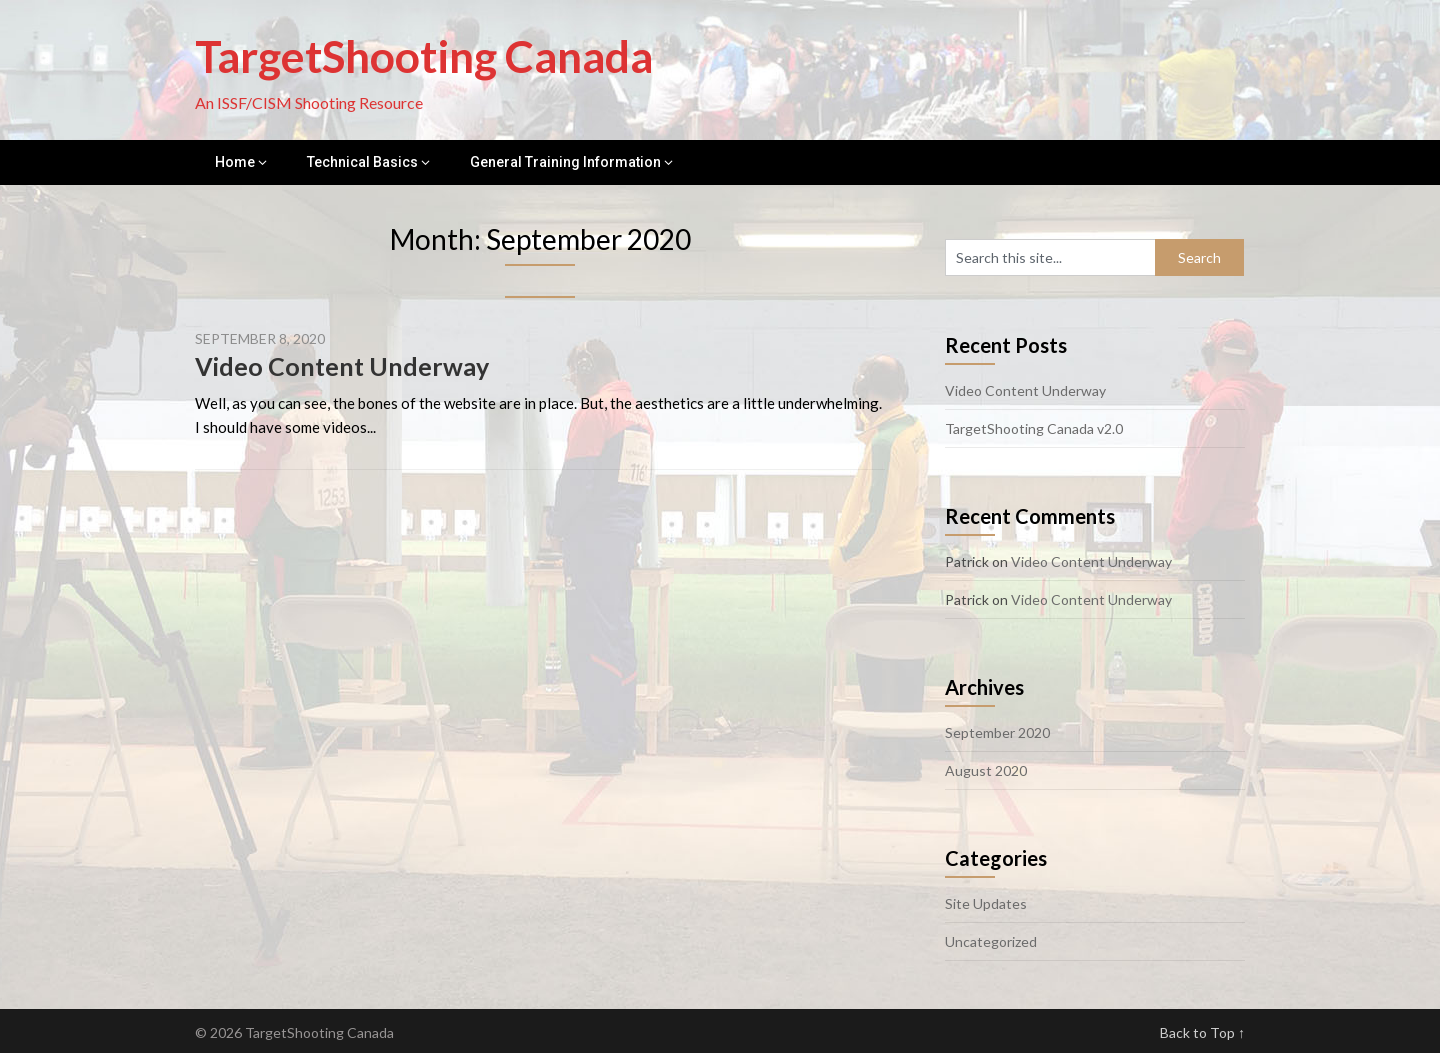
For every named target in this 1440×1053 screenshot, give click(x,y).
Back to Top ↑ (1202, 1032)
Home (235, 162)
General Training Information (565, 162)
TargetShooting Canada (424, 56)
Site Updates (986, 903)
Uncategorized (991, 941)
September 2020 (997, 732)
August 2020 (986, 770)
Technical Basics (362, 162)
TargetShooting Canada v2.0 (1034, 428)
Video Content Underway (342, 366)
